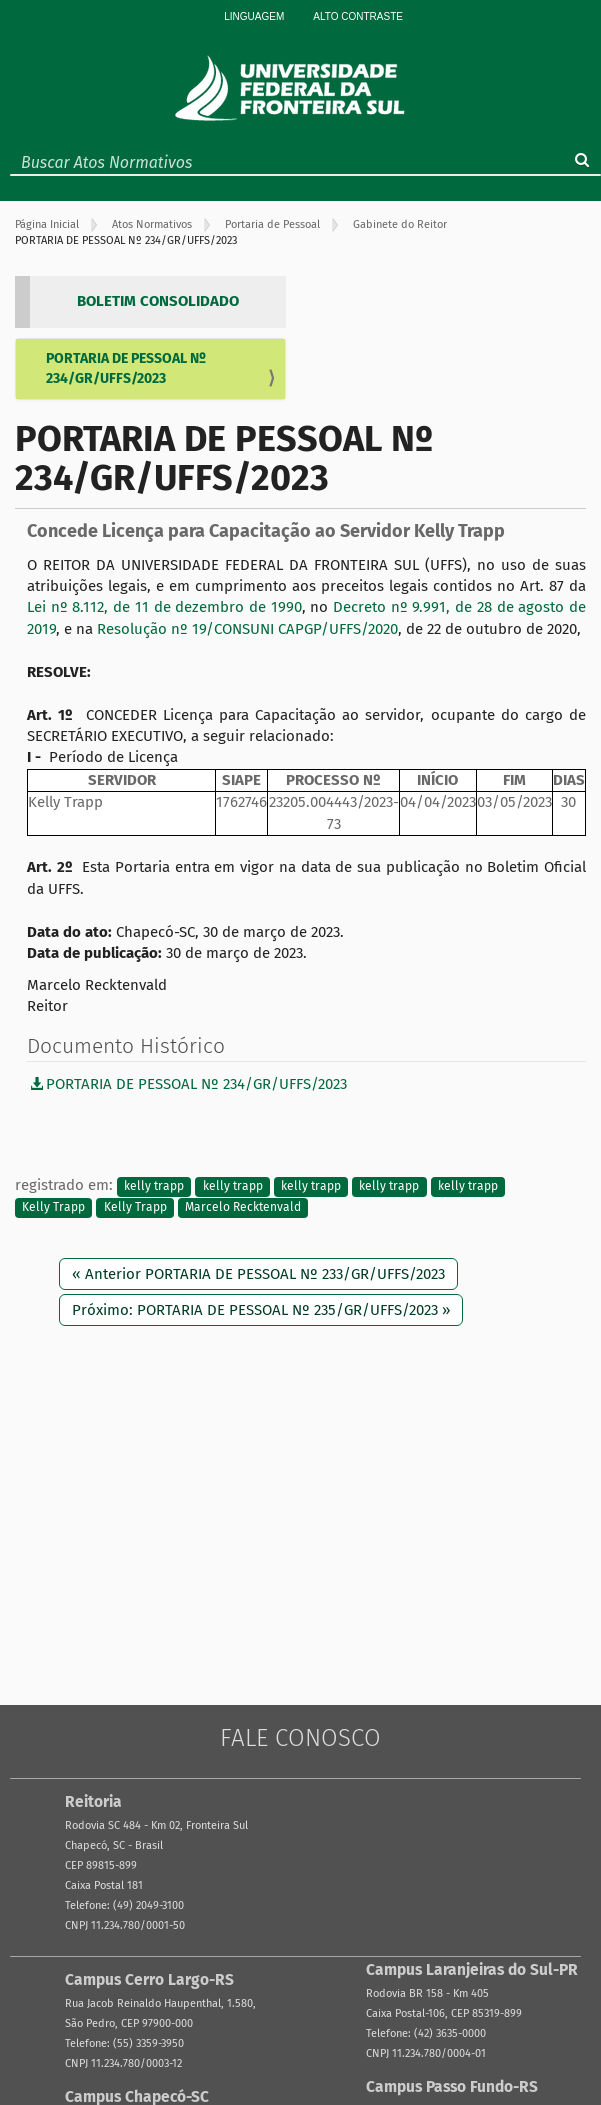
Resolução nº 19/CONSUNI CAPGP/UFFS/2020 (247, 629)
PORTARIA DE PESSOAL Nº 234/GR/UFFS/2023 (126, 368)
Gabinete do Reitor (400, 224)
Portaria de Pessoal (272, 224)
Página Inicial (47, 224)
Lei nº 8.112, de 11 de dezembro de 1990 (164, 607)
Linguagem (254, 16)
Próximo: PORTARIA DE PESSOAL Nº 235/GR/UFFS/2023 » (261, 1310)
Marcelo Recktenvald (243, 1208)
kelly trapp (154, 1186)
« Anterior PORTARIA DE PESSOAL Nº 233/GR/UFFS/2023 (258, 1274)
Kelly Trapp (53, 1208)
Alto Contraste (358, 16)
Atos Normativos (152, 224)
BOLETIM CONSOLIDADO (158, 301)
